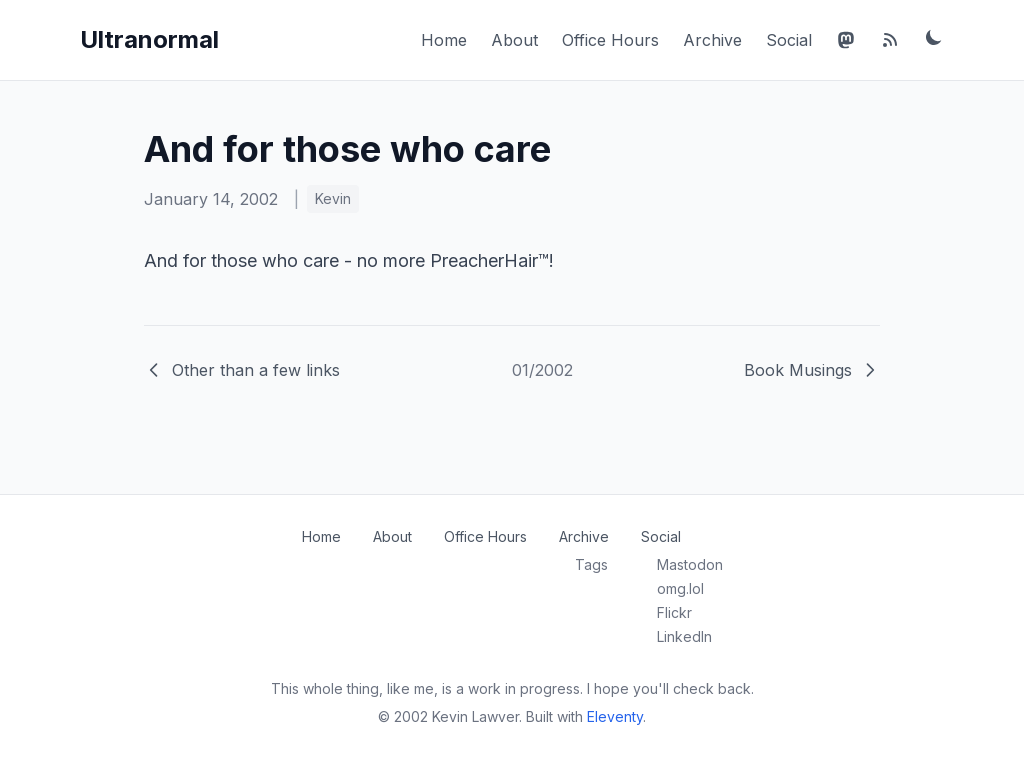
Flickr (674, 612)
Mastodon (690, 564)
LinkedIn (684, 636)
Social (789, 40)
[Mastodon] (846, 40)
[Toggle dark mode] (934, 37)
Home (444, 40)
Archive (712, 40)
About (514, 40)
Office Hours (610, 40)
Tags (591, 564)
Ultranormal (149, 39)
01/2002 (542, 370)
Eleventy (615, 716)
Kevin (333, 198)
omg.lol (680, 588)
